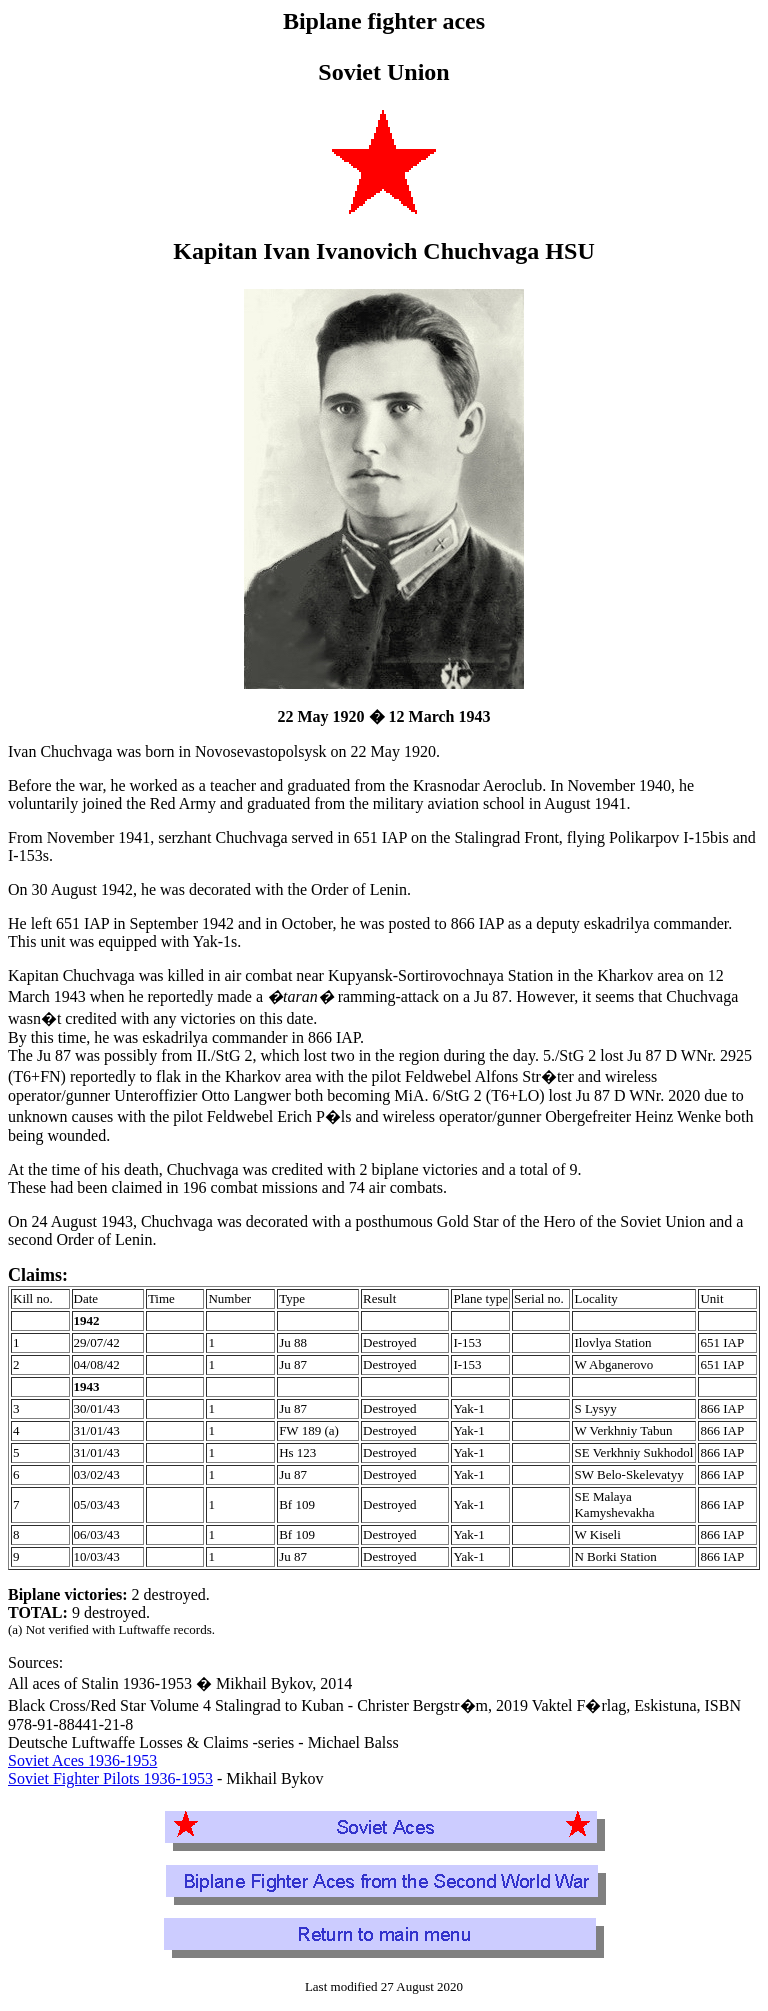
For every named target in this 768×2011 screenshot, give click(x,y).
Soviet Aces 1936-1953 (82, 1760)
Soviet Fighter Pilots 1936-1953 (110, 1778)
